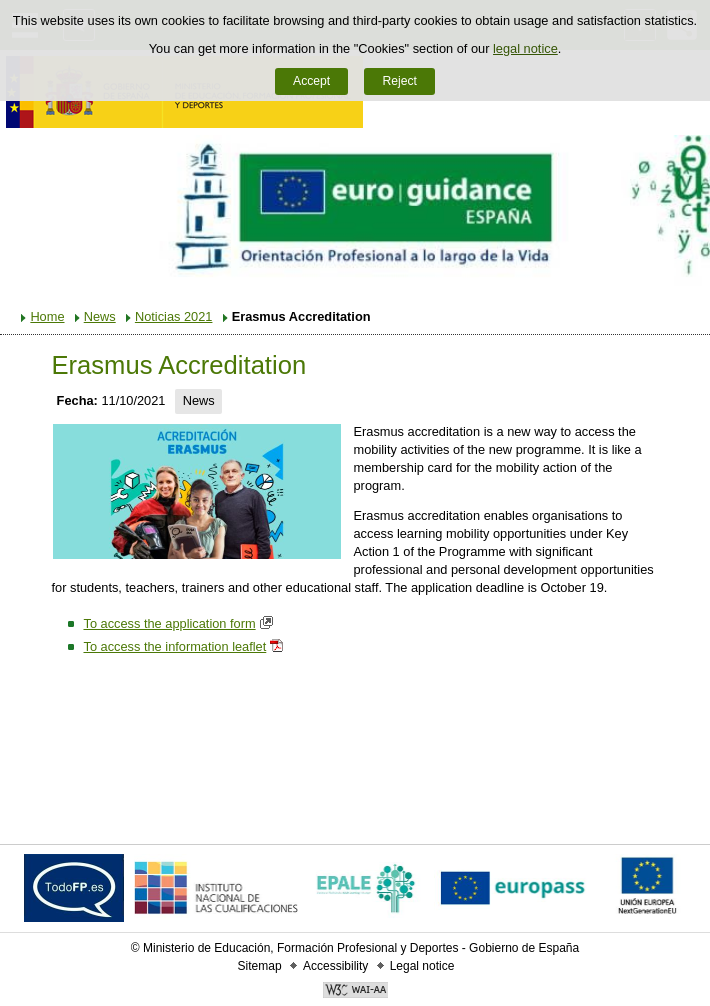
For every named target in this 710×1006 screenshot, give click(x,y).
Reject (399, 81)
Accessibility (335, 966)
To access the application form (169, 623)
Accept (311, 81)
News (100, 316)
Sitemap (260, 966)
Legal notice (422, 966)
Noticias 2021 (174, 316)
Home (47, 316)
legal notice (525, 48)
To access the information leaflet (174, 646)
